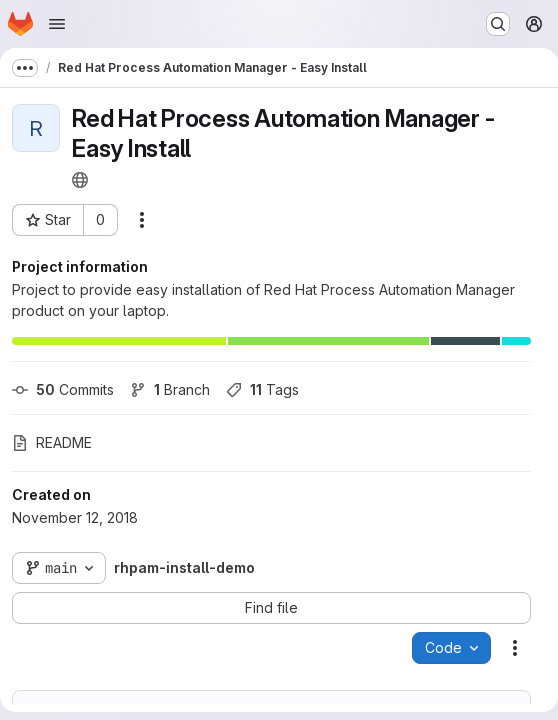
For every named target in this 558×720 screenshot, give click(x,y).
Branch (170, 389)
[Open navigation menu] (57, 24)
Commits (63, 389)
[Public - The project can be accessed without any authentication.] (80, 180)
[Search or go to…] (498, 24)
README (52, 442)
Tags (262, 389)
